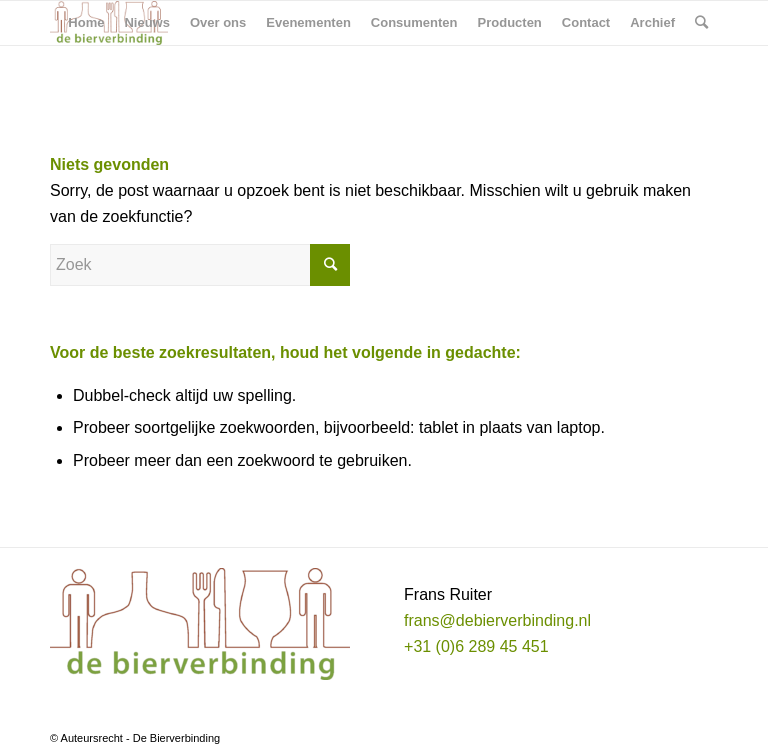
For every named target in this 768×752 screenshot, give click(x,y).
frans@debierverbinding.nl (497, 620)
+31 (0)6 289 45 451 (476, 646)
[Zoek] (701, 23)
